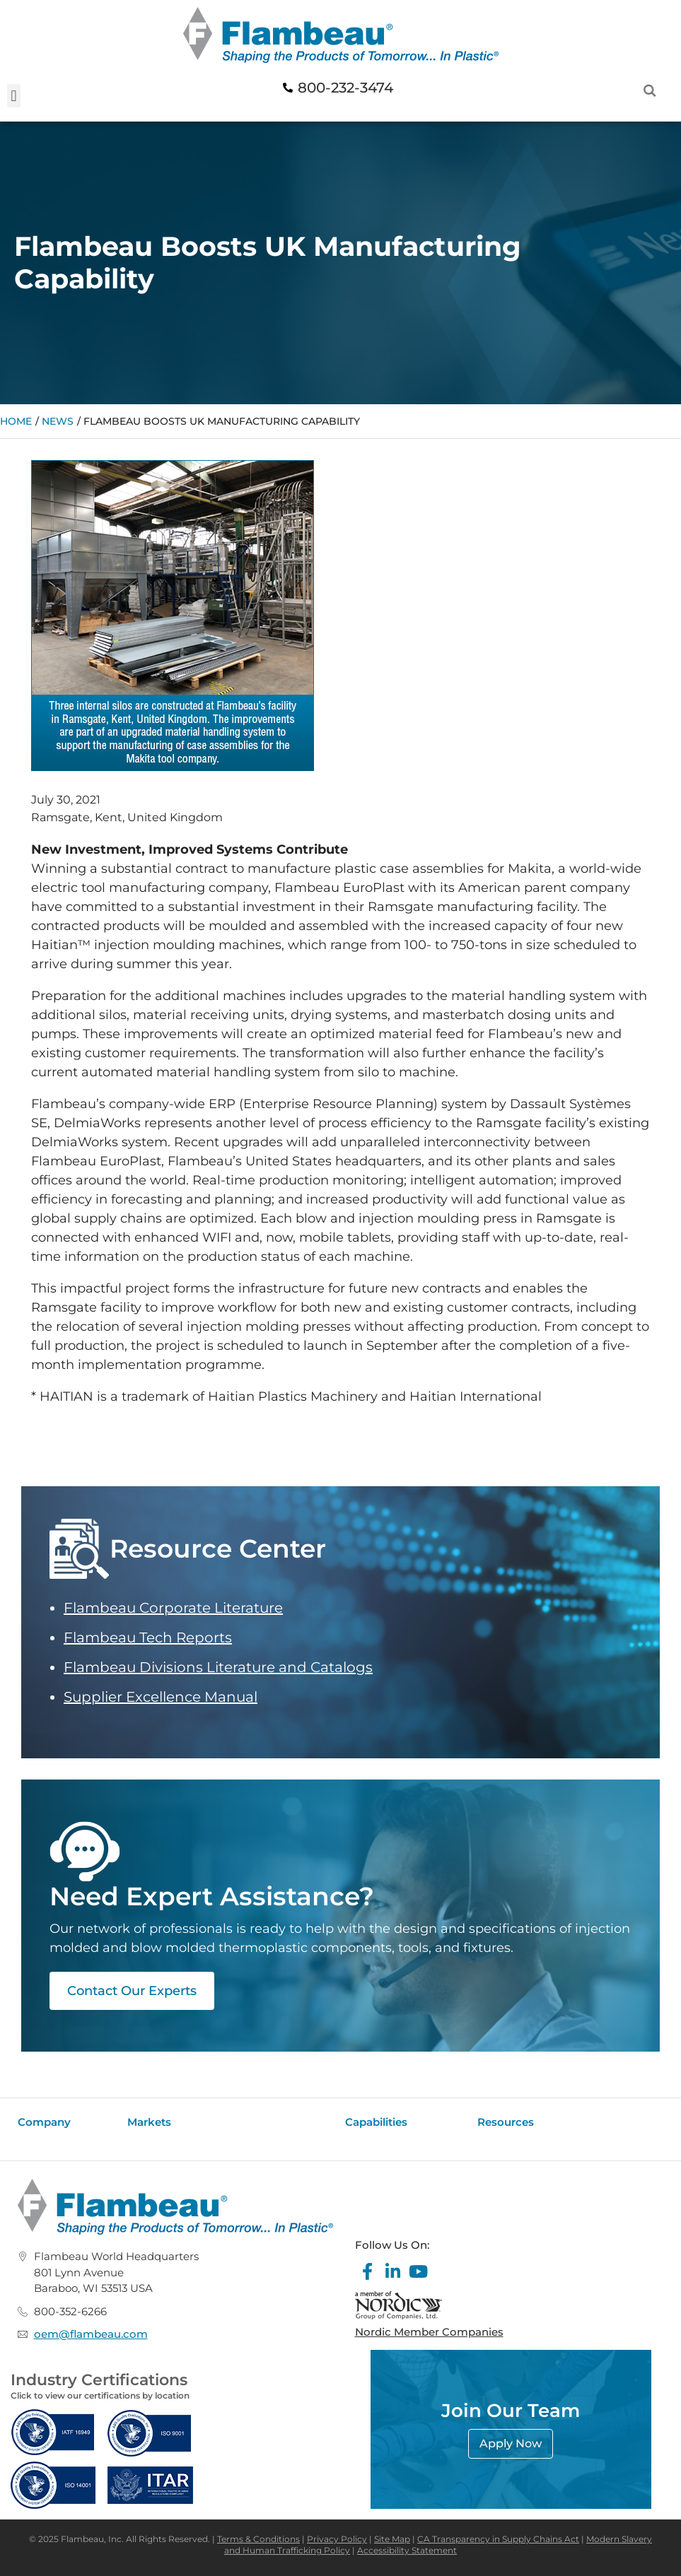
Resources (505, 2122)
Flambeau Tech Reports (148, 1637)
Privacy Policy (337, 2539)
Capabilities (376, 2122)
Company (44, 2122)
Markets (149, 2122)
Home (16, 421)
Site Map (392, 2539)
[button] (14, 95)
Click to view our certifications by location (100, 2395)
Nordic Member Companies (429, 2332)
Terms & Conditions (258, 2539)
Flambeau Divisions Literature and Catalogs (218, 1667)
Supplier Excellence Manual (160, 1696)
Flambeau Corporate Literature (173, 1607)
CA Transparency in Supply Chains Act (498, 2539)
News (58, 421)
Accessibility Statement (407, 2550)
